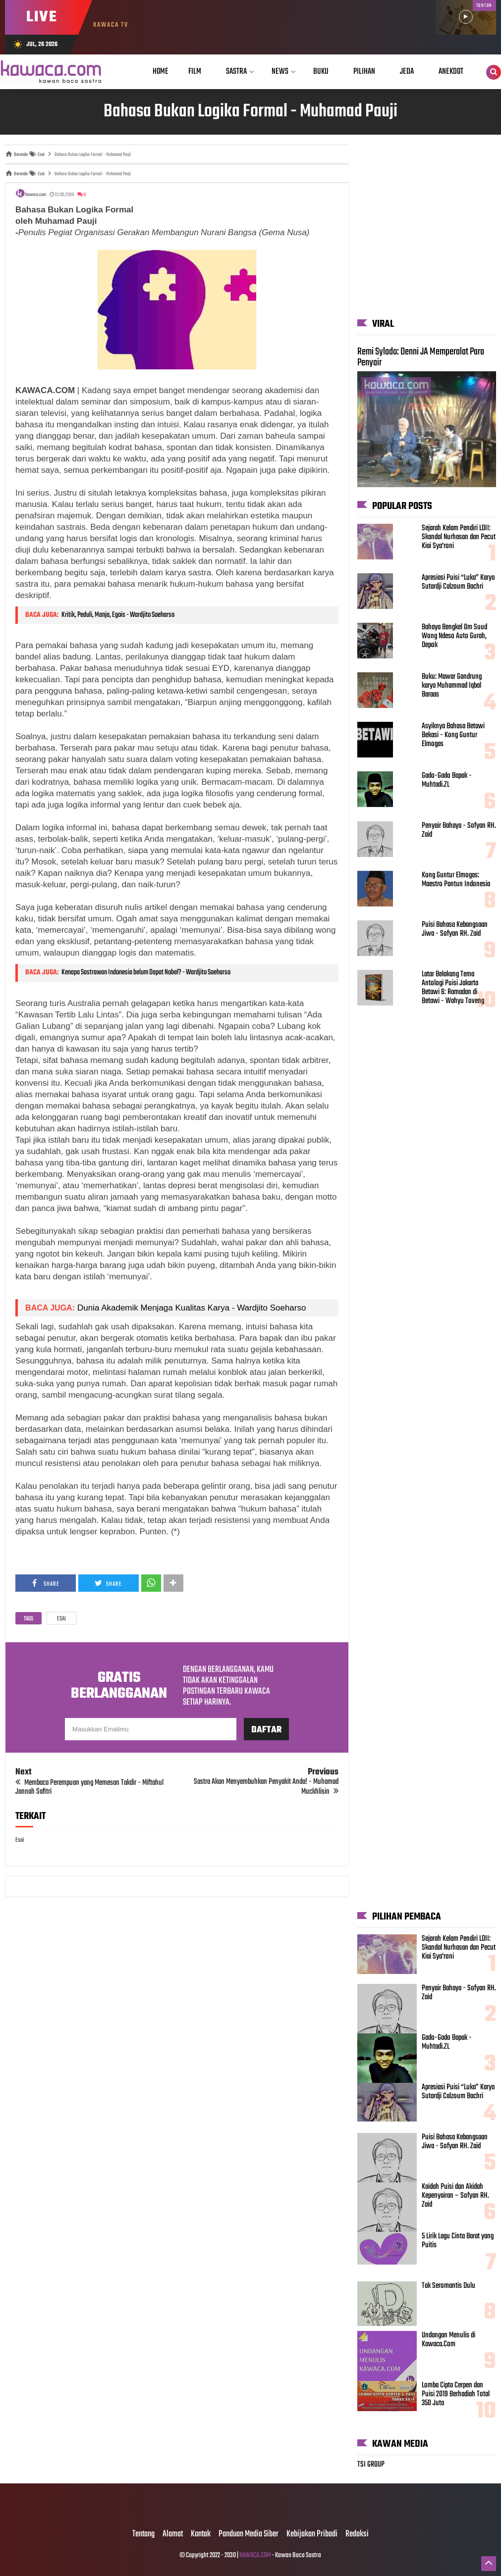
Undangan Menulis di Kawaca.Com (448, 2340)
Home (160, 71)
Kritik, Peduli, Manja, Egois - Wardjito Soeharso (117, 615)
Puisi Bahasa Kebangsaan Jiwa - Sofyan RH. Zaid (455, 929)
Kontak (201, 2534)
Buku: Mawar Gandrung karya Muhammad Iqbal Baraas (452, 685)
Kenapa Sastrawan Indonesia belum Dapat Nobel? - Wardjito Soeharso (145, 972)
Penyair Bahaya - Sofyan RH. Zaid (459, 830)
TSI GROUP (371, 2464)
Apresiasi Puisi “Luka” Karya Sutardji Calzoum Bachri (458, 582)
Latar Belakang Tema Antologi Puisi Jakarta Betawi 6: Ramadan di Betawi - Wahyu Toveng (453, 988)
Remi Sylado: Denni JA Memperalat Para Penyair (420, 357)
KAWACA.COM (255, 2555)
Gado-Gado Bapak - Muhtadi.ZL (447, 780)
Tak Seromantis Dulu (448, 2285)
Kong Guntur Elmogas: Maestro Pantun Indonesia (456, 880)
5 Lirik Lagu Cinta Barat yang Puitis (458, 2241)
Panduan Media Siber (248, 2534)
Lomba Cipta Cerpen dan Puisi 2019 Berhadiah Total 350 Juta (456, 2394)
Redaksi (357, 2534)
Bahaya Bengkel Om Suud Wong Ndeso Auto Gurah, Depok (454, 636)
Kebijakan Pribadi (311, 2534)
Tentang (143, 2534)
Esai (61, 1619)
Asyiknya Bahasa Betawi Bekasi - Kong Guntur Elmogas (453, 735)
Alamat (173, 2534)
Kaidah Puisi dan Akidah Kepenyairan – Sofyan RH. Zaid (455, 2195)
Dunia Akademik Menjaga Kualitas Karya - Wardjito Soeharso (191, 1308)
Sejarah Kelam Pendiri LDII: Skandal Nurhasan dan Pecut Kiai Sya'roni (459, 536)
